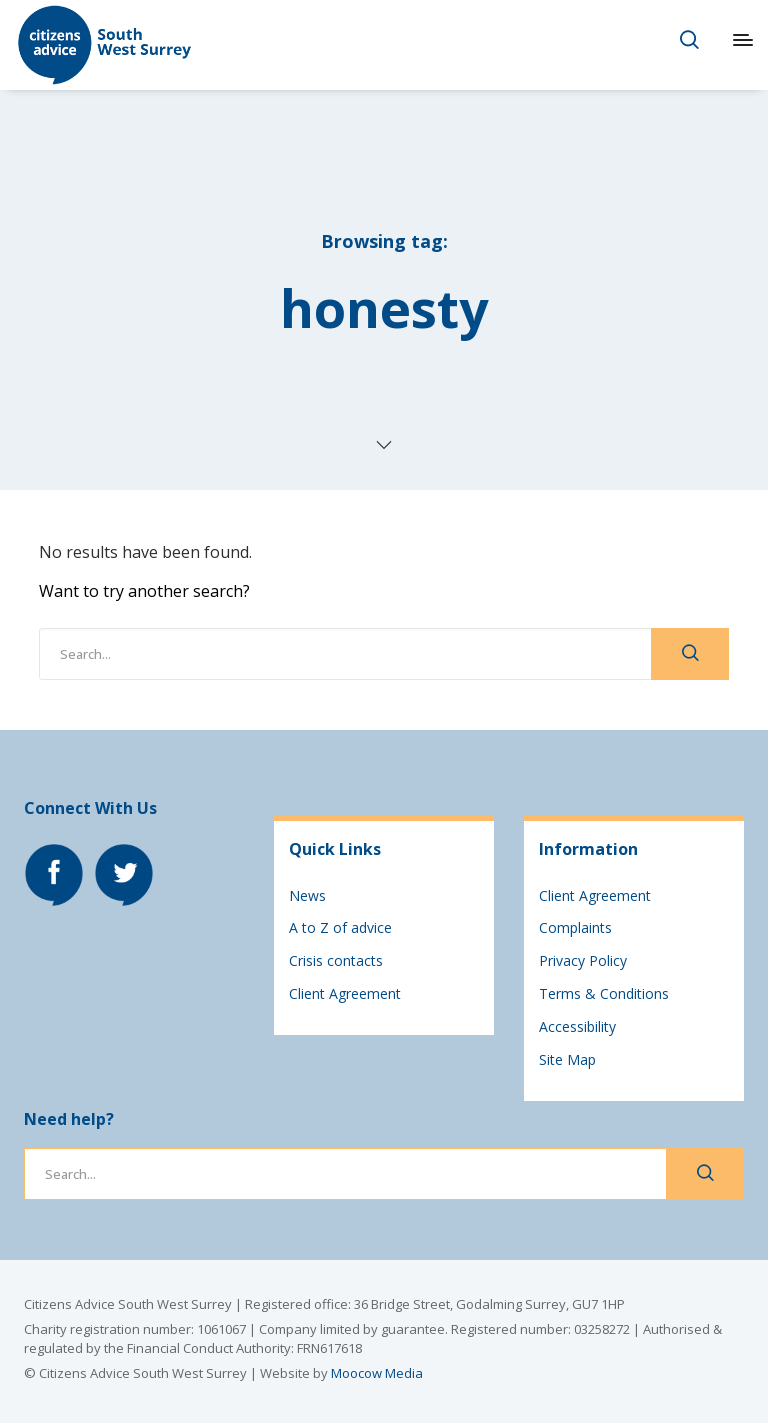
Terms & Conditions (604, 993)
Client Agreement (345, 993)
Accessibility (577, 1026)
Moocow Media (377, 1373)
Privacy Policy (583, 960)
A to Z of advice (340, 927)
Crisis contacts (336, 960)
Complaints (575, 927)
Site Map (567, 1059)
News (307, 895)
